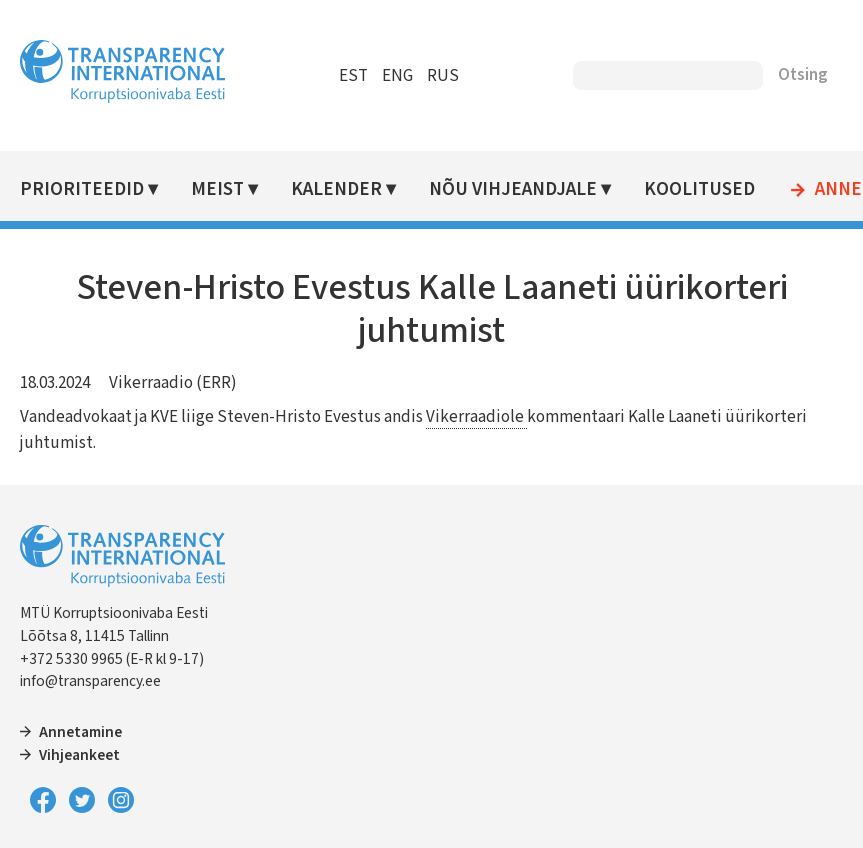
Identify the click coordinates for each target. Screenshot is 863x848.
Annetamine (80, 732)
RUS (443, 76)
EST (353, 76)
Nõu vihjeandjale (513, 189)
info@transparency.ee (90, 681)
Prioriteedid (82, 189)
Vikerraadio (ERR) (173, 383)
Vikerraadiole (476, 417)
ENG (397, 76)
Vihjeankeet (79, 755)
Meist (217, 189)
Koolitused (699, 189)
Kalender (336, 189)
